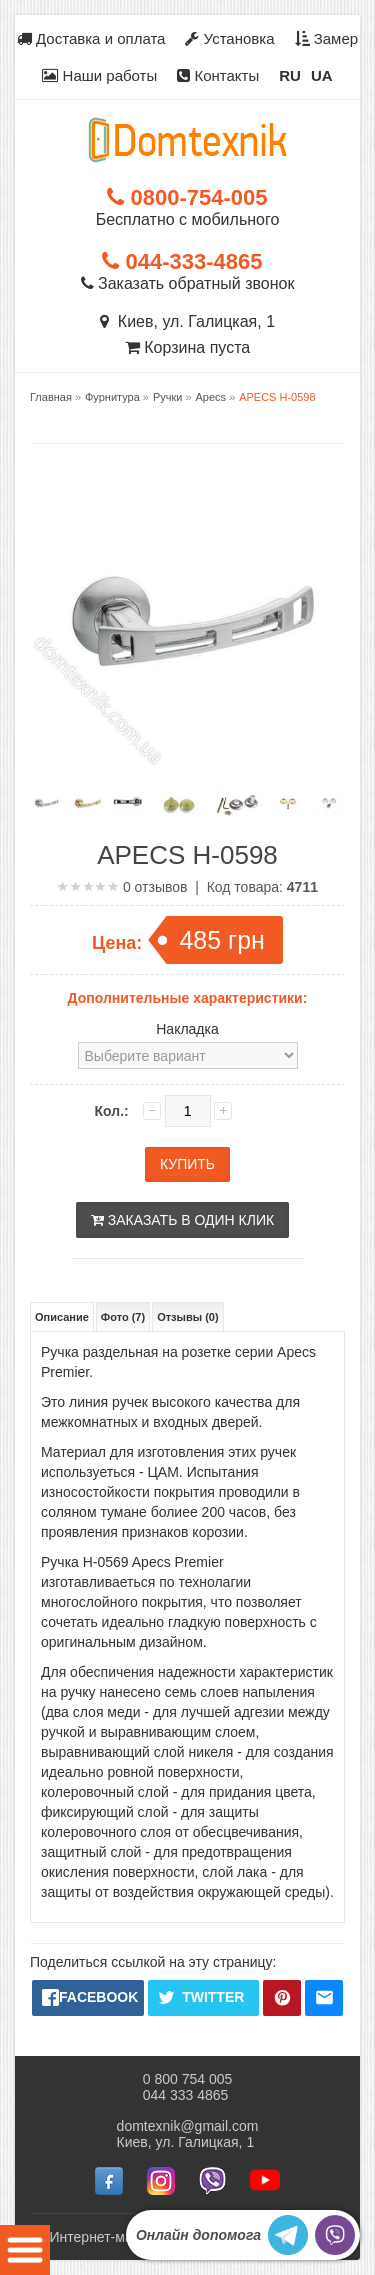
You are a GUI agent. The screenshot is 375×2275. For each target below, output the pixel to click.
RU (290, 75)
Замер (327, 38)
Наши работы (99, 75)
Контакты (218, 75)
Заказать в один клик (182, 1220)
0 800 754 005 (188, 2079)
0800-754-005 (187, 197)
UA (322, 75)
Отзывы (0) (187, 1317)
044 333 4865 (186, 2095)
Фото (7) (123, 1317)
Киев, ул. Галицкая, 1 (187, 321)
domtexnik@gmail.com (188, 2126)
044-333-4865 (182, 261)
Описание (62, 1317)
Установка (229, 38)
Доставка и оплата (91, 38)
